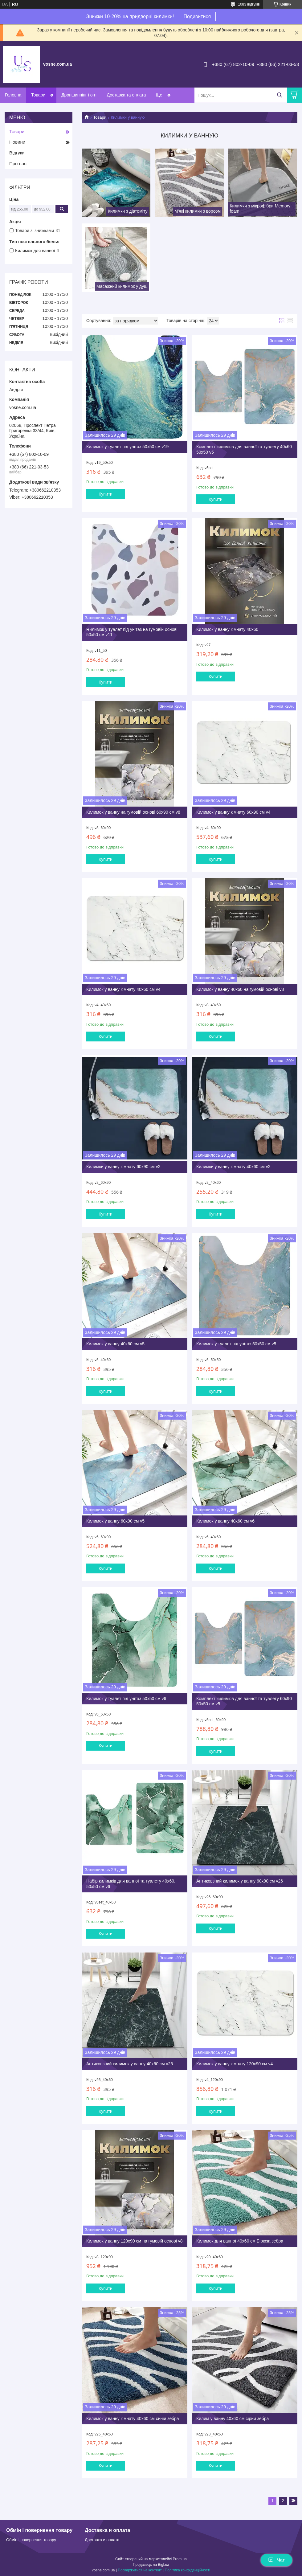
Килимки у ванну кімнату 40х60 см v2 (233, 1166)
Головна (13, 94)
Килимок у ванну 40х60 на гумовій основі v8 (240, 989)
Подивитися (197, 16)
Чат (276, 2560)
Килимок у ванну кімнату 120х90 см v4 (234, 2063)
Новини (17, 142)
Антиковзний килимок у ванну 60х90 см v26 (239, 1881)
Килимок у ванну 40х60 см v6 (225, 1521)
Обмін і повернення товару (31, 2539)
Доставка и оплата (102, 2539)
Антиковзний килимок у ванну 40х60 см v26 (129, 2063)
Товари (38, 94)
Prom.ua (180, 2559)
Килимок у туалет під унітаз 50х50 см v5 (236, 1343)
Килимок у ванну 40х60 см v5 (115, 1343)
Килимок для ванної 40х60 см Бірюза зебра (239, 2241)
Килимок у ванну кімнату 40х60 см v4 (123, 989)
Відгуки (17, 152)
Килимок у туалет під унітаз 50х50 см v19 (127, 446)
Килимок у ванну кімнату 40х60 (227, 629)
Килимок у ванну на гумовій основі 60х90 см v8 (133, 812)
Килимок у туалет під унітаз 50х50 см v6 (126, 1698)
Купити (105, 494)
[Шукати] (279, 95)
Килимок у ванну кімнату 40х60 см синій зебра (132, 2418)
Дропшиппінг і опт (79, 94)
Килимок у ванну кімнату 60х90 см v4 (233, 812)
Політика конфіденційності (187, 2570)
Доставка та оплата (126, 94)
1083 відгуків (249, 4)
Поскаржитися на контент (139, 2570)
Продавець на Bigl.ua (151, 2564)
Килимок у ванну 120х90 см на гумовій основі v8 (134, 2241)
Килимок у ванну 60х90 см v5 (115, 1521)
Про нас (18, 163)
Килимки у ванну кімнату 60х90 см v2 (123, 1166)
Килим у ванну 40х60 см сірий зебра (232, 2418)
